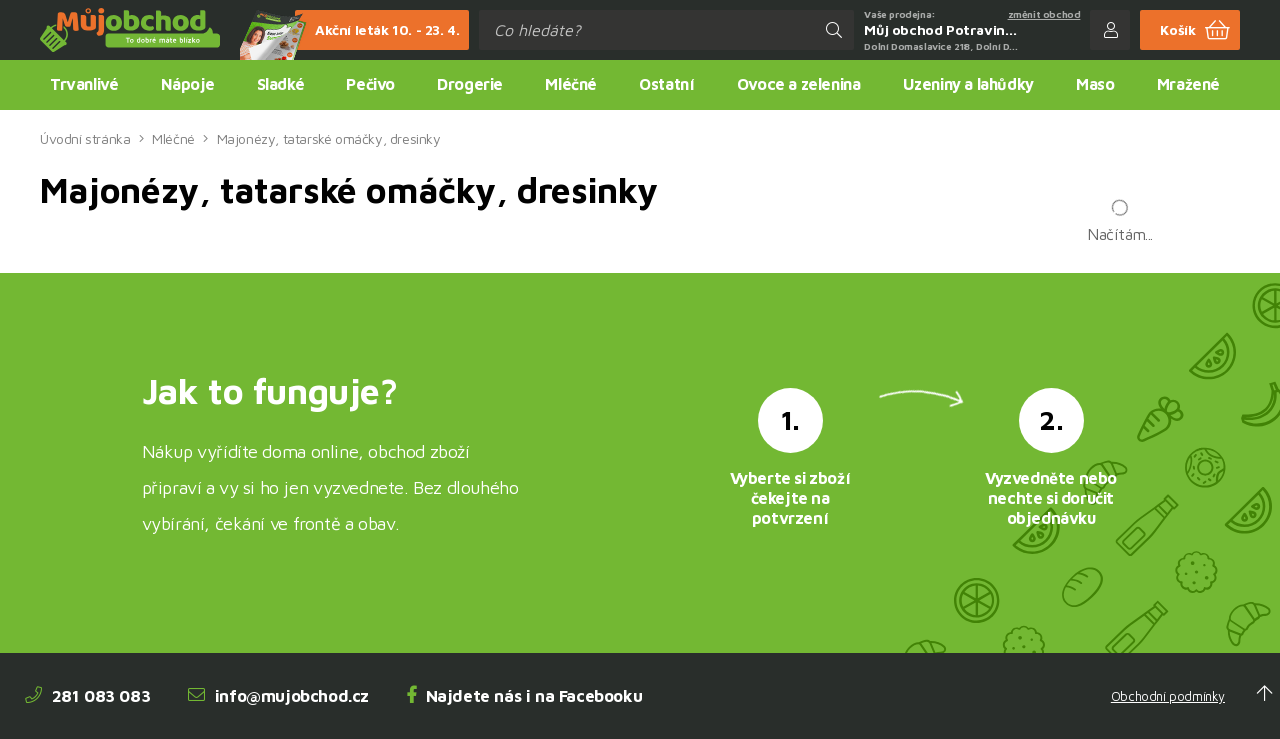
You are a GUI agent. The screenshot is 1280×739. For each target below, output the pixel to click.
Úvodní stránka (85, 138)
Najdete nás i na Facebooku (524, 696)
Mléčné (173, 138)
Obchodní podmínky (1168, 696)
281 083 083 (87, 696)
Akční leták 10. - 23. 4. (377, 30)
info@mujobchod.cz (278, 696)
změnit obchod (1044, 14)
